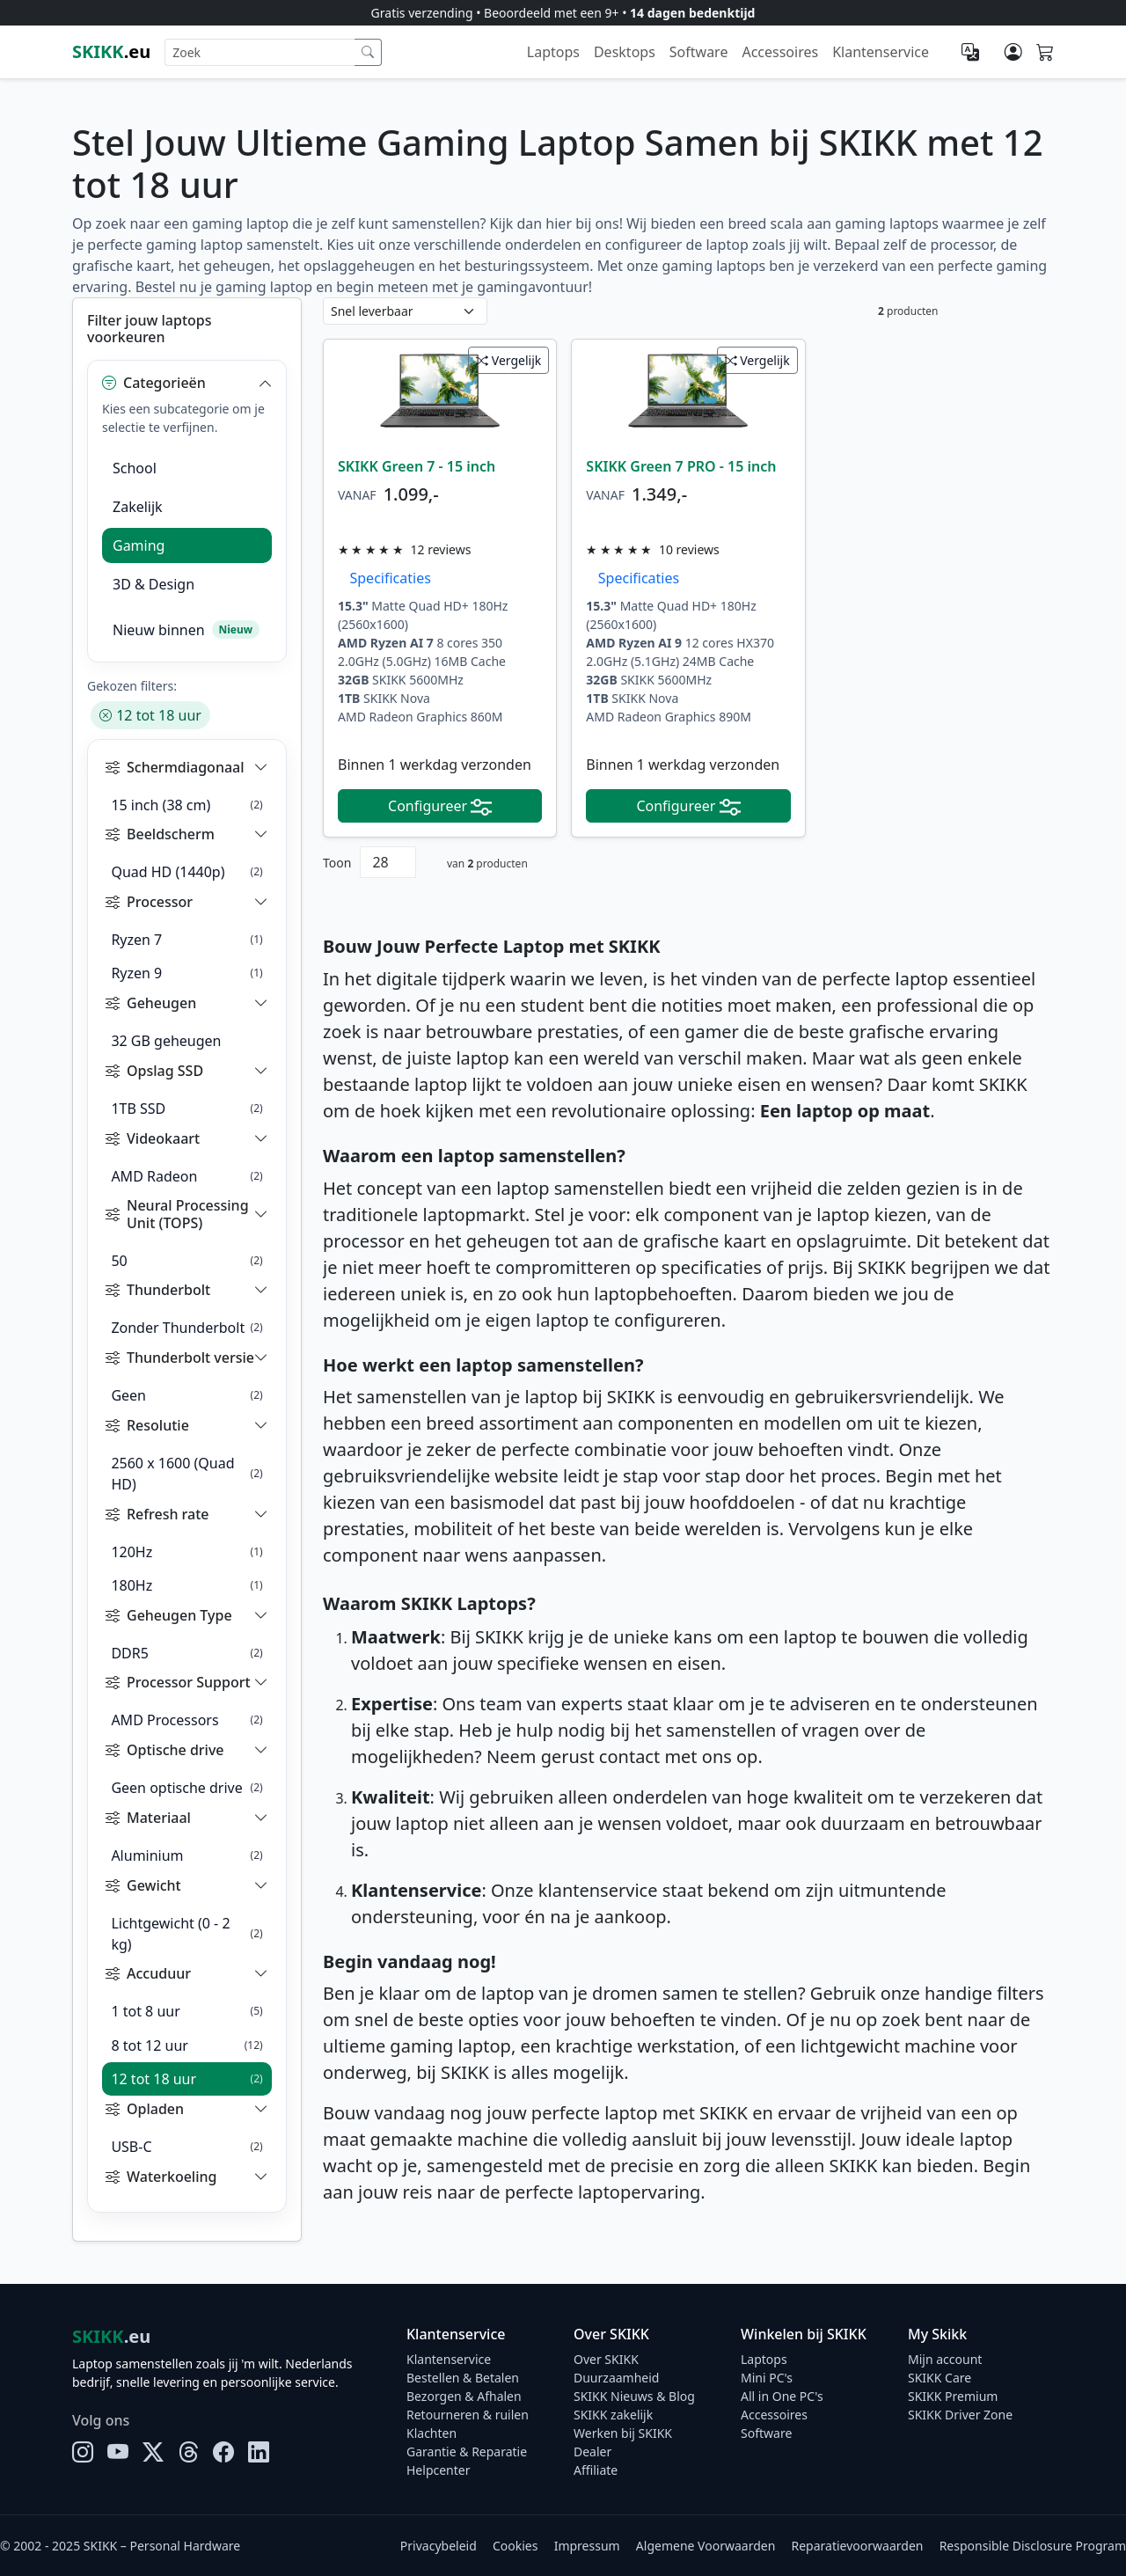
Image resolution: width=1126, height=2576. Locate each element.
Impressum (587, 2545)
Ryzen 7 (186, 939)
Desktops (624, 52)
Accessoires (780, 52)
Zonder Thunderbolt (186, 1327)
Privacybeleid (438, 2545)
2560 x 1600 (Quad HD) (186, 1473)
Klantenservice (880, 52)
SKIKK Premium (953, 2396)
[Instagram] (82, 2452)
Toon (337, 862)
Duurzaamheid (616, 2377)
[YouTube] (117, 2452)
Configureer (440, 806)
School (135, 468)
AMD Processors (186, 1720)
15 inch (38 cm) (186, 805)
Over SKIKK (606, 2359)
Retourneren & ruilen (467, 2414)
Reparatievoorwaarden (858, 2545)
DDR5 (186, 1653)
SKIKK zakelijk (613, 2414)
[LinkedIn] (258, 2452)
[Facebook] (223, 2452)
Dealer (592, 2451)
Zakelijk (138, 506)
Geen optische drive (186, 1787)
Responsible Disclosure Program (1033, 2545)
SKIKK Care (939, 2377)
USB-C (186, 2146)
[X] (153, 2452)
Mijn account (945, 2359)
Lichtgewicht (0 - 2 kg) (186, 1934)
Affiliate (596, 2470)
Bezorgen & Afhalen (464, 2396)
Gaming (139, 545)
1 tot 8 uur (186, 2011)
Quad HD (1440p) (186, 872)
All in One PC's (782, 2396)
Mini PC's (767, 2377)
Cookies (515, 2545)
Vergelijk (508, 360)
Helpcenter (438, 2470)
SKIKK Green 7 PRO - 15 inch (681, 466)
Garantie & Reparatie (466, 2451)
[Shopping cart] (1045, 52)
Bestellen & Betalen (462, 2377)
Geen (186, 1395)
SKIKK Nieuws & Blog (634, 2396)
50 (186, 1260)
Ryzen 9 (186, 973)
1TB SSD (186, 1108)
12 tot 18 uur (150, 715)
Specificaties (385, 578)
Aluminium (186, 1855)
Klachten (431, 2433)
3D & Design (153, 584)
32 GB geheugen (166, 1040)
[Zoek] (368, 52)
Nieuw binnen (186, 630)
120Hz (186, 1552)
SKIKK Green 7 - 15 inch (416, 466)
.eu (111, 51)
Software (698, 52)
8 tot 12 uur (186, 2045)
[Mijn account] (1013, 52)
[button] (187, 383)
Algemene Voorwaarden (705, 2545)
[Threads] (188, 2452)
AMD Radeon (186, 1176)
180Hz (186, 1585)
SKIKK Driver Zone (960, 2414)
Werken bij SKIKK (623, 2433)
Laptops (553, 52)
